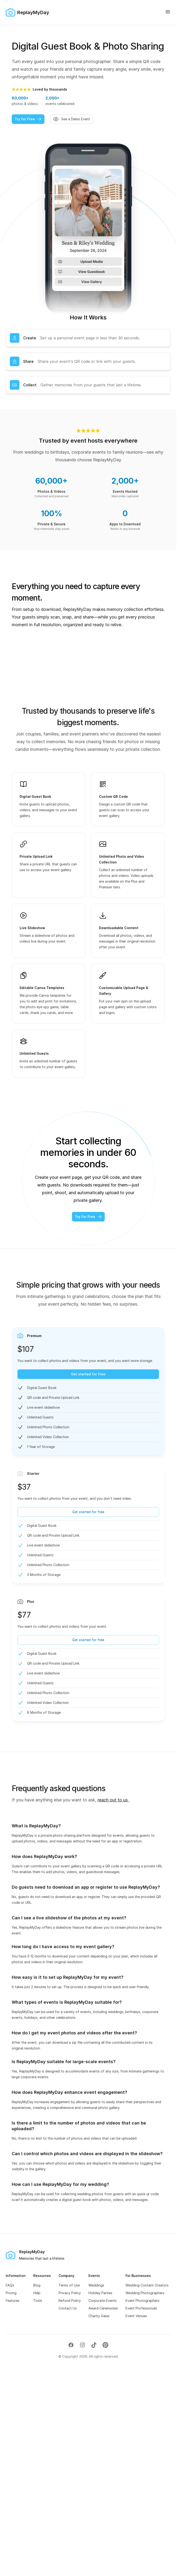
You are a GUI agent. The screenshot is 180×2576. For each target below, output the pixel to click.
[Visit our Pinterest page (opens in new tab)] (105, 2345)
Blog (36, 2285)
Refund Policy (70, 2300)
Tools (37, 2300)
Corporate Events (102, 2300)
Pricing (11, 2293)
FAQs (10, 2285)
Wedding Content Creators (147, 2285)
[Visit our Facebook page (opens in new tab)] (71, 2345)
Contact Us (68, 2308)
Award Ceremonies (103, 2308)
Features (12, 2300)
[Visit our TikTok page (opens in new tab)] (94, 2345)
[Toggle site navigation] (168, 12)
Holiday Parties (100, 2293)
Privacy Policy (70, 2293)
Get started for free (88, 1512)
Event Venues (136, 2316)
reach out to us (113, 1799)
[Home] (27, 12)
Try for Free (28, 119)
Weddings (96, 2285)
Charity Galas (98, 2316)
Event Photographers (142, 2300)
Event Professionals (141, 2308)
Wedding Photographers (144, 2293)
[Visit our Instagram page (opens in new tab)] (82, 2345)
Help (36, 2293)
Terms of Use (69, 2285)
